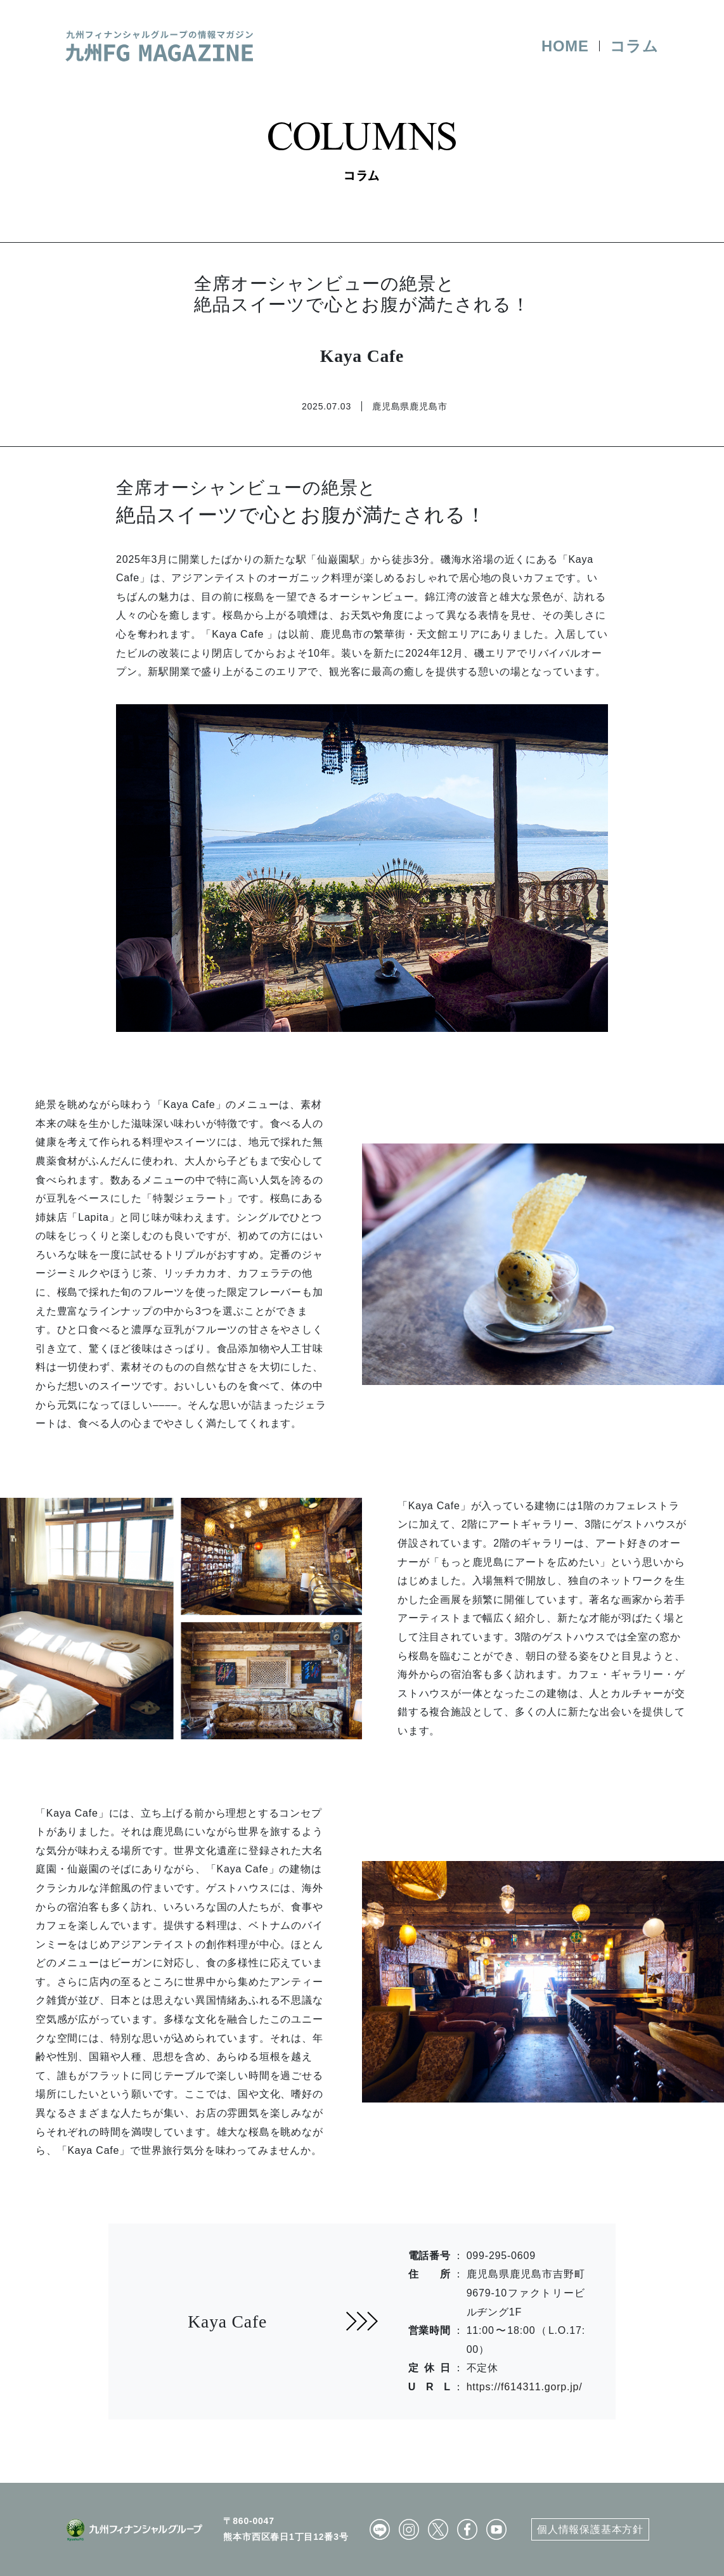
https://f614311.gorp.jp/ (525, 2386)
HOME (565, 46)
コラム (634, 46)
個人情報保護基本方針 (590, 2529)
